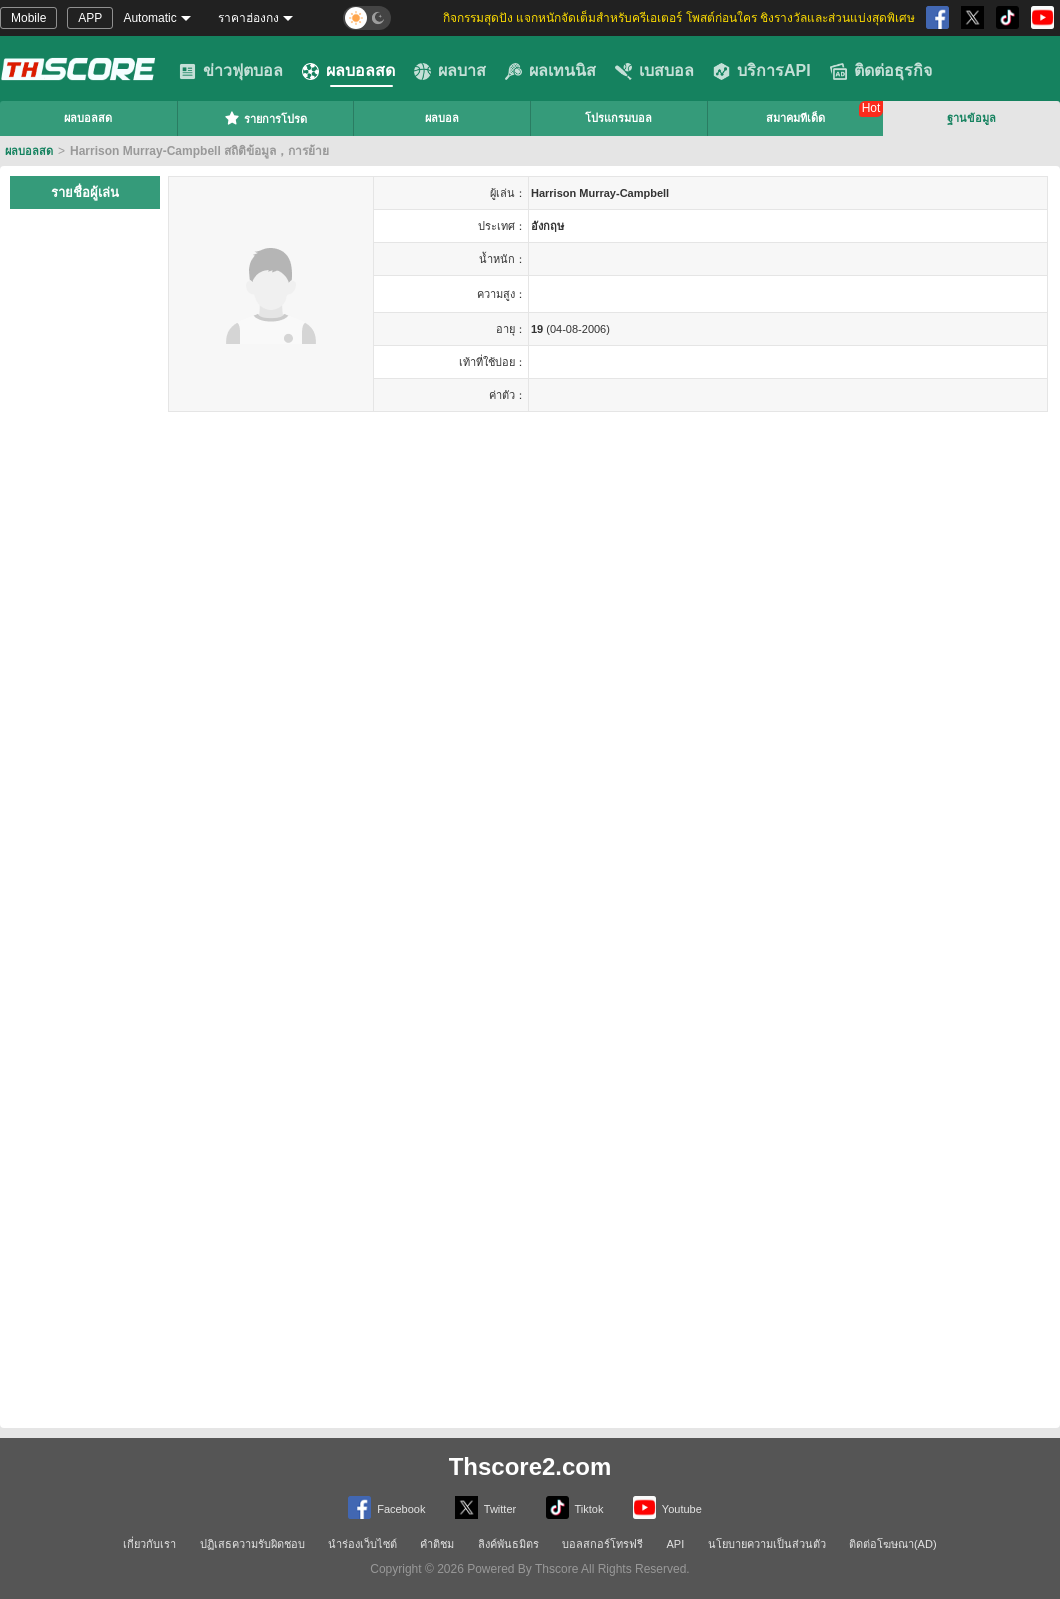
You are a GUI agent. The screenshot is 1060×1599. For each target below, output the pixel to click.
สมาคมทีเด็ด (795, 118)
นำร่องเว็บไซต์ (362, 1544)
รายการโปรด (265, 118)
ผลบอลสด (348, 71)
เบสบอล (654, 71)
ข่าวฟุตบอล (231, 71)
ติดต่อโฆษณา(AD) (893, 1544)
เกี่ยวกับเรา (149, 1544)
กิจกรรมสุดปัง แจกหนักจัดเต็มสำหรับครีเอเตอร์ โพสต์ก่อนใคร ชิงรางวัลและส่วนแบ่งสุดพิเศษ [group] (679, 18)
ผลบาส (450, 71)
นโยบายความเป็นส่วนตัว (767, 1544)
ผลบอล (442, 118)
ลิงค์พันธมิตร (508, 1544)
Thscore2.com (530, 1466)
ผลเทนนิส (550, 71)
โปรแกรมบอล (618, 118)
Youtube (667, 1507)
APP (90, 18)
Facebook (386, 1507)
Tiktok (575, 1507)
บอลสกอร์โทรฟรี (602, 1544)
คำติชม (437, 1544)
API (676, 1544)
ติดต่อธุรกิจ (881, 71)
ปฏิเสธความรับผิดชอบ (252, 1544)
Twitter (485, 1507)
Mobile (28, 18)
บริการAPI (762, 71)
